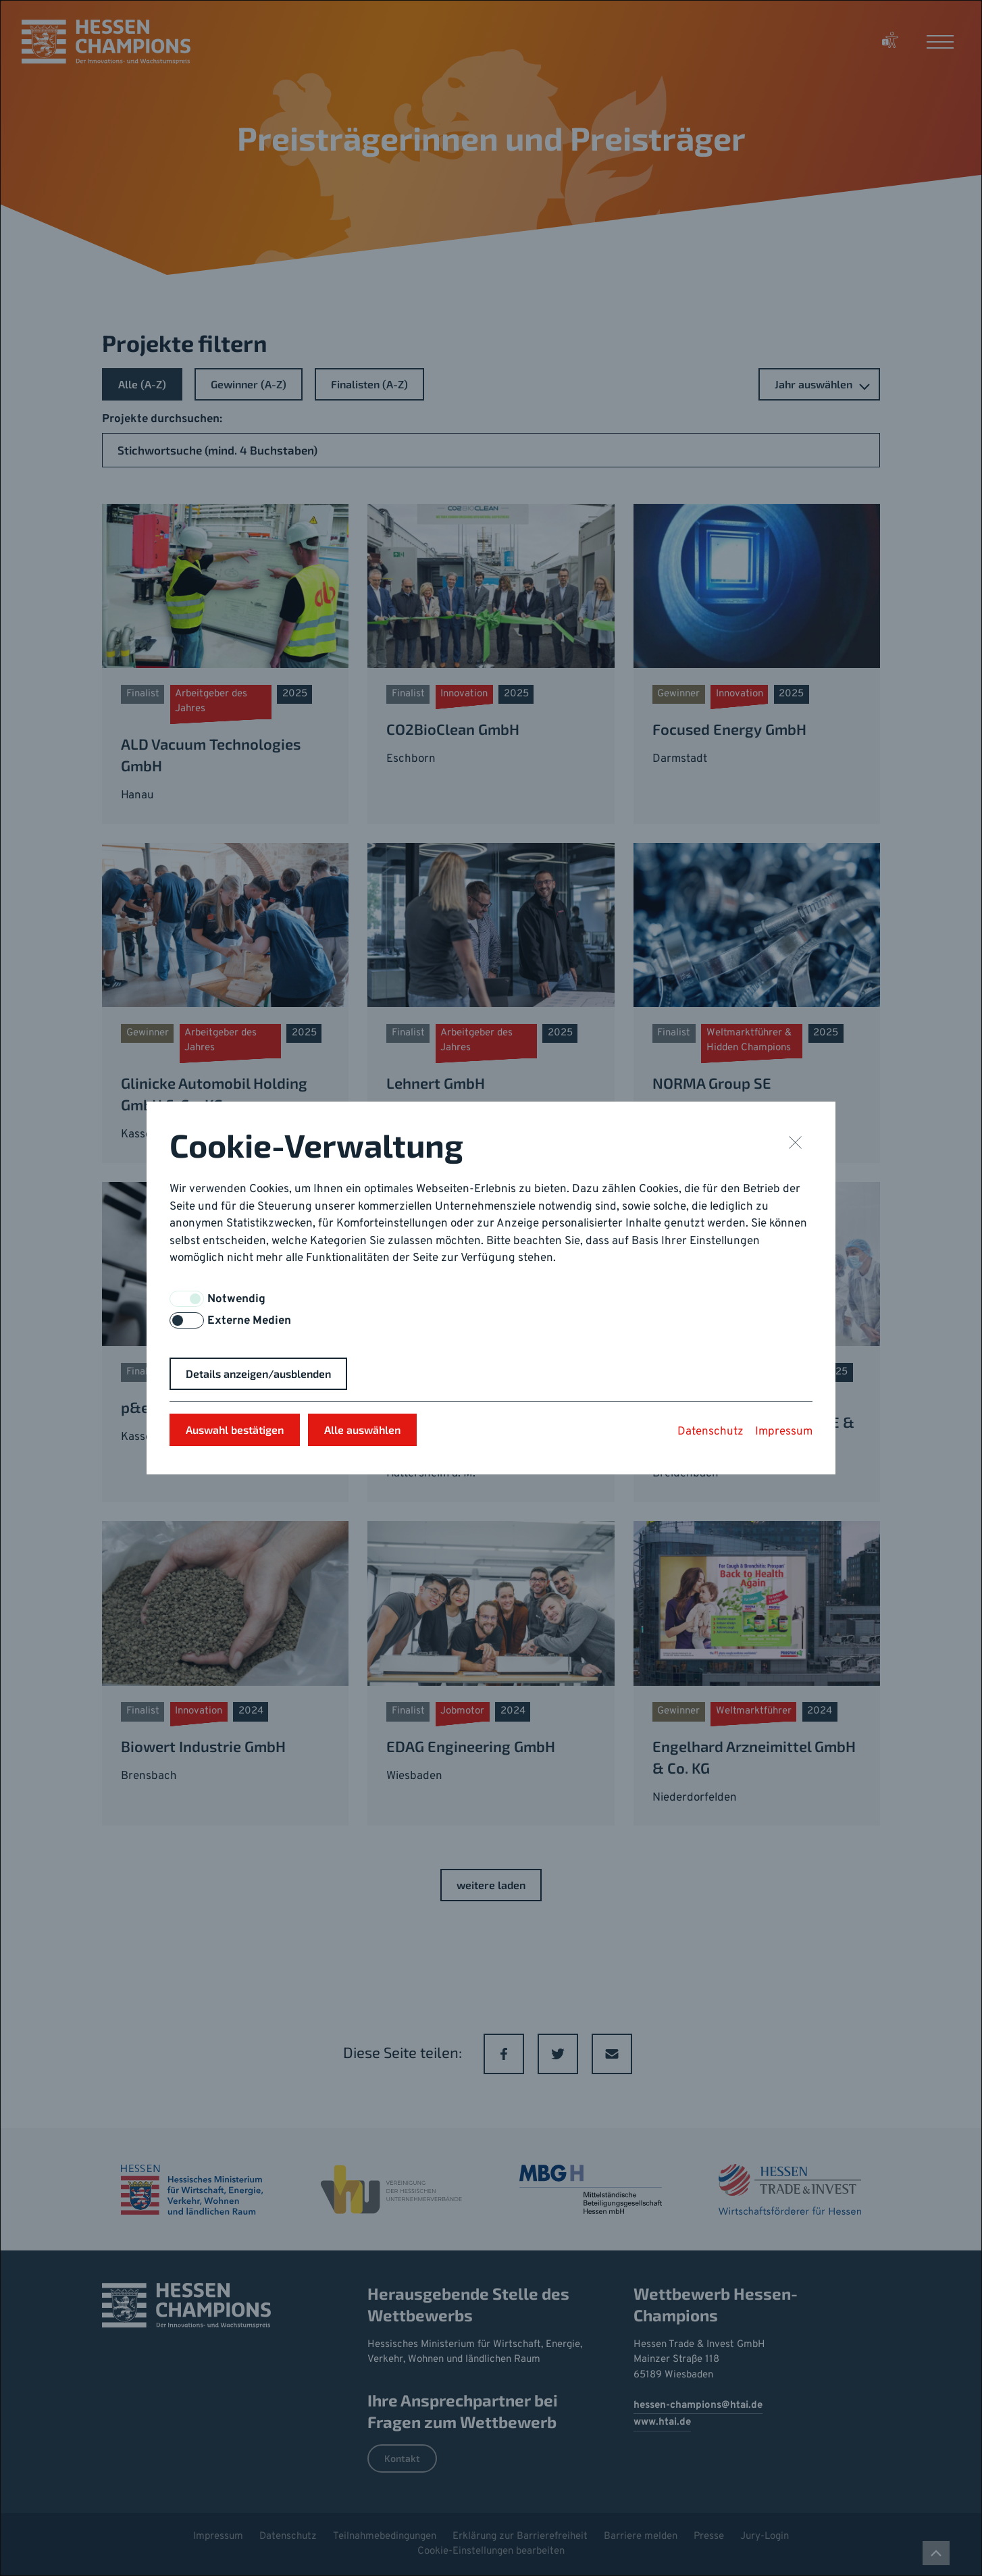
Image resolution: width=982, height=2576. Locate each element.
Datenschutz (710, 1431)
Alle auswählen (362, 1429)
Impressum (783, 1431)
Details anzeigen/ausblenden (258, 1373)
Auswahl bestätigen (235, 1429)
